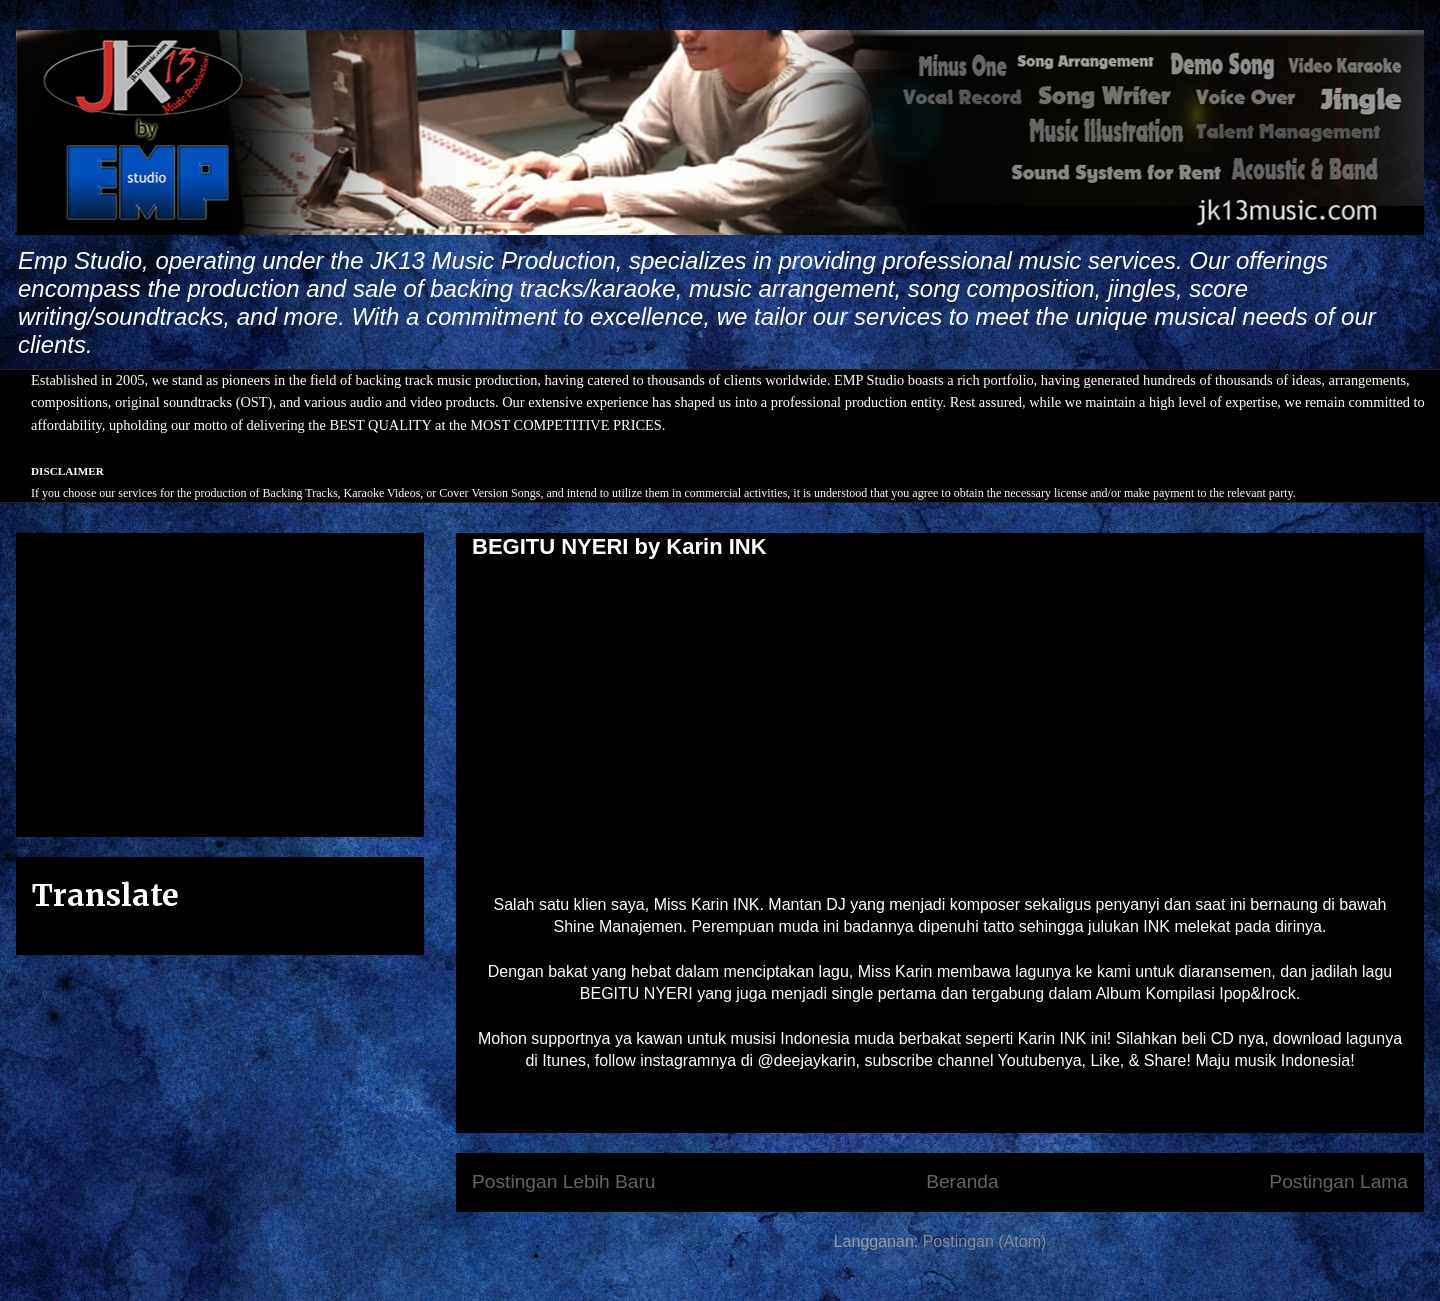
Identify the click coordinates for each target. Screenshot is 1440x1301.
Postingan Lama (1338, 1181)
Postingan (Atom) (985, 1241)
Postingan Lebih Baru (563, 1181)
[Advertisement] (220, 681)
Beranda (962, 1181)
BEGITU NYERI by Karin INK (619, 546)
